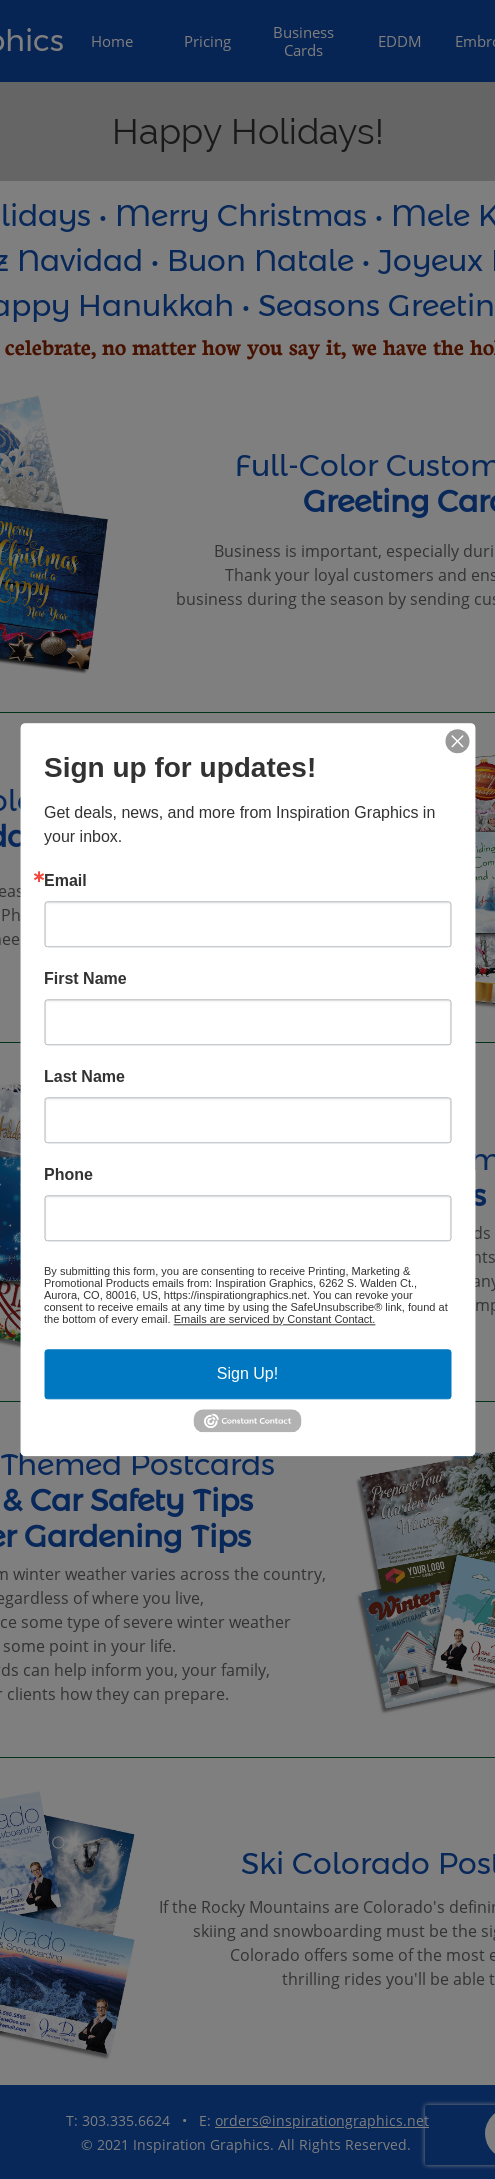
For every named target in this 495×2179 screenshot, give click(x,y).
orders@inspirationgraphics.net (322, 2120)
